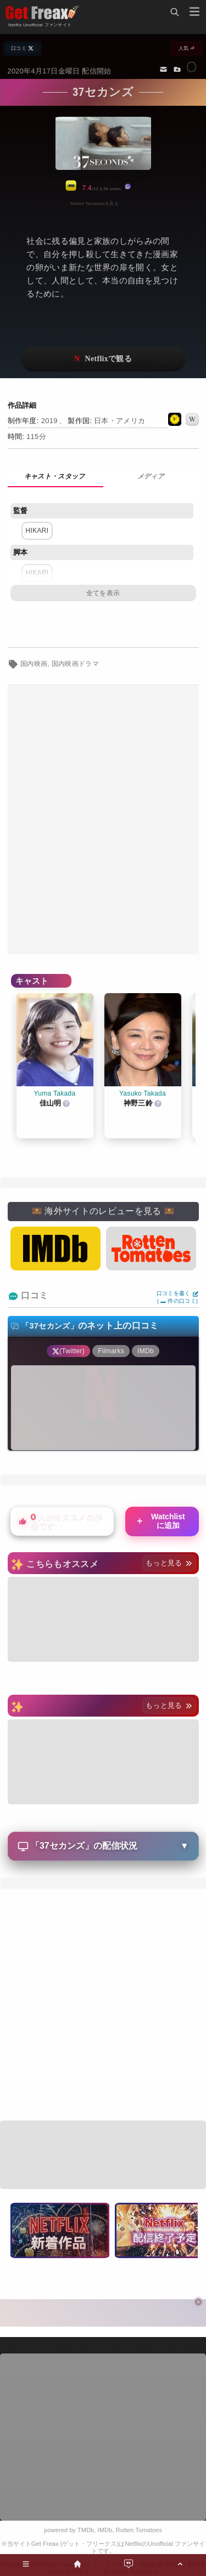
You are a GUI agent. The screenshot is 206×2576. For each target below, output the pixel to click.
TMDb (85, 2530)
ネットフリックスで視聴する (103, 359)
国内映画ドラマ (75, 664)
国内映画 (33, 664)
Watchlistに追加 (160, 1521)
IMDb (105, 2530)
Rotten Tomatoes (139, 2530)
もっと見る (169, 1563)
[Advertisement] (103, 820)
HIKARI (37, 530)
